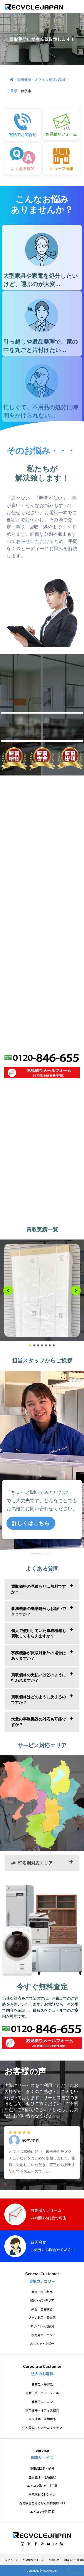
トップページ (10, 2560)
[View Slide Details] (42, 1057)
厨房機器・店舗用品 (42, 2419)
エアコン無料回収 (42, 2512)
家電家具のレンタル (42, 2494)
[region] (42, 141)
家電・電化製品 (42, 2292)
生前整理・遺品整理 (42, 2477)
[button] (22, 125)
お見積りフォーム (33, 2560)
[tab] (42, 1589)
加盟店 (68, 2560)
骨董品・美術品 (42, 2384)
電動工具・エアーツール (42, 2393)
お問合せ (54, 2560)
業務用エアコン (42, 2402)
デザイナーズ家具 (42, 2326)
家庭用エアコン (42, 2335)
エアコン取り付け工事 (42, 2486)
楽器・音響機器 (42, 2309)
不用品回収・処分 (42, 2468)
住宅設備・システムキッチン (42, 2428)
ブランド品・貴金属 (42, 2318)
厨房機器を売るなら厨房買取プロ (42, 2503)
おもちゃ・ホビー (42, 2343)
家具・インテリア (42, 2300)
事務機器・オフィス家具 (42, 2410)
